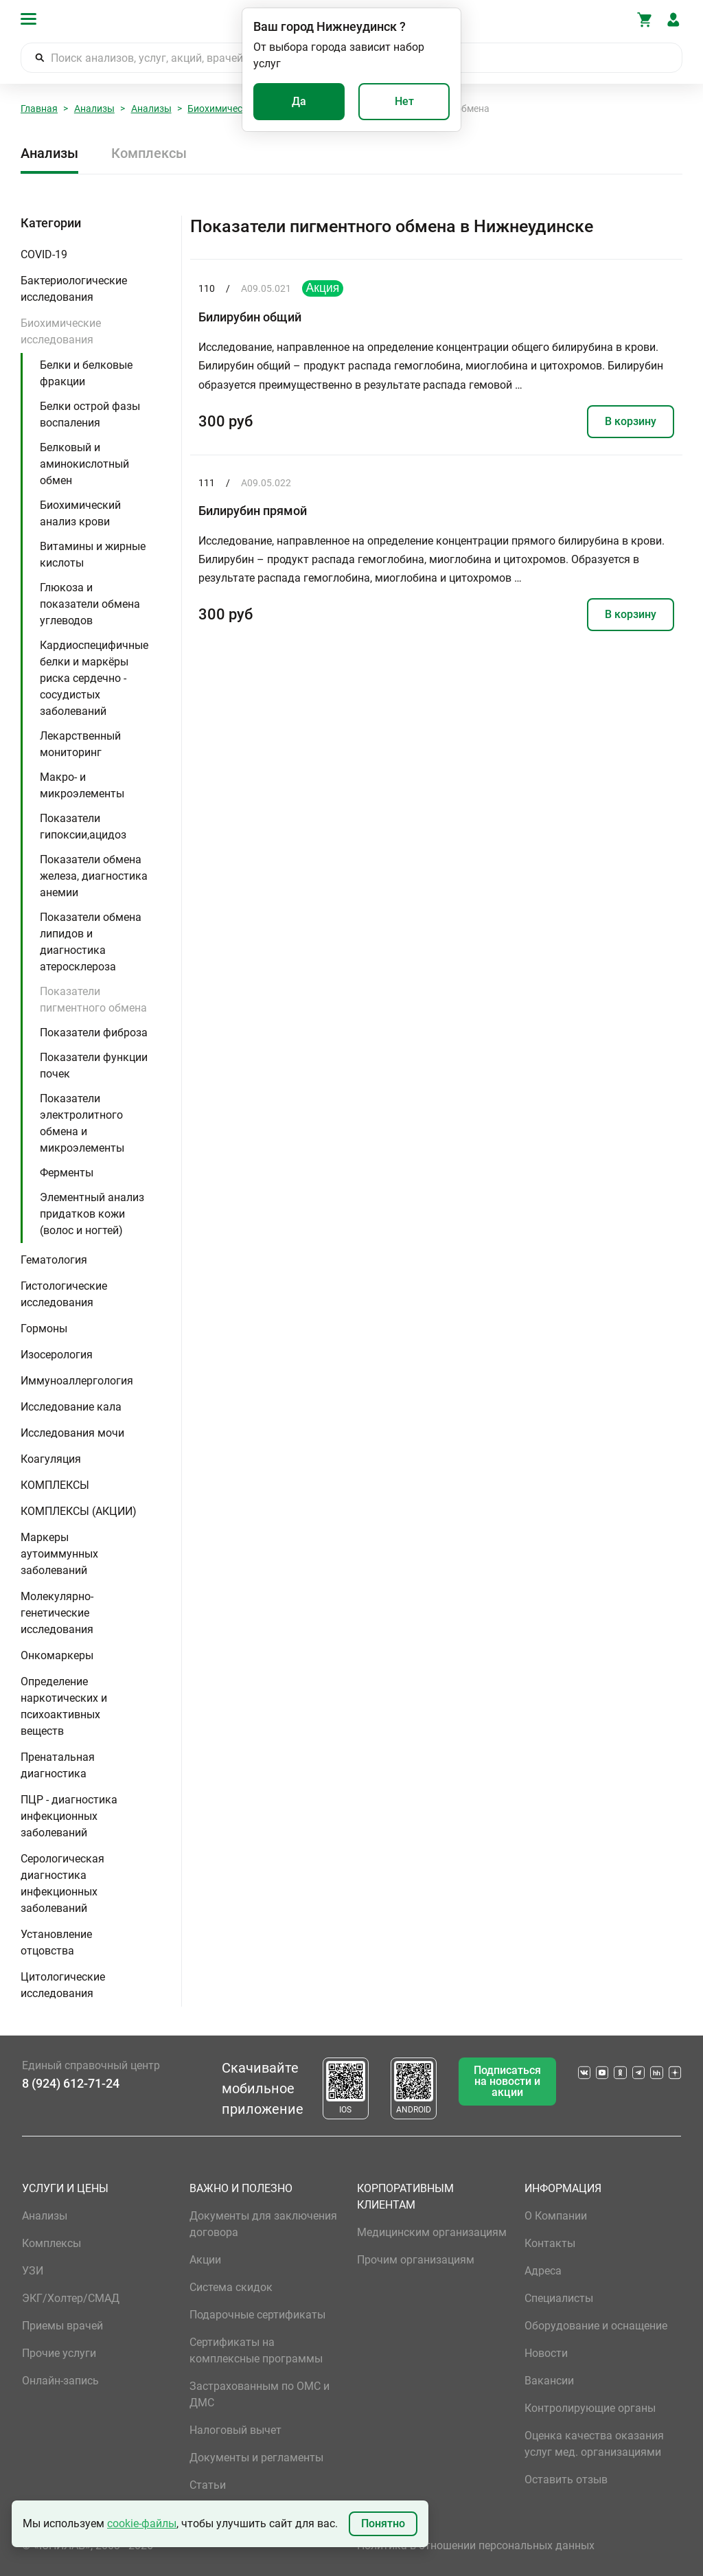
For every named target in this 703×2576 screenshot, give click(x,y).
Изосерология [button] (57, 1354)
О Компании (556, 2215)
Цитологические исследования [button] (63, 1985)
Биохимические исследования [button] (61, 331)
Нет (404, 101)
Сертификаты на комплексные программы (256, 2350)
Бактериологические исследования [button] (74, 289)
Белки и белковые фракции (86, 373)
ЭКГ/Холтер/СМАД (70, 2298)
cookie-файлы (141, 2523)
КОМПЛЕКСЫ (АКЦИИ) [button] (79, 1511)
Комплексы (149, 153)
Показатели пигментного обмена (93, 999)
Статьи (207, 2485)
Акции (205, 2259)
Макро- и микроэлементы (82, 785)
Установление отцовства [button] (56, 1942)
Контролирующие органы (590, 2408)
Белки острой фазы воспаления (90, 414)
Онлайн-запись (60, 2380)
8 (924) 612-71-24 (70, 2083)
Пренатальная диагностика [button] (58, 1765)
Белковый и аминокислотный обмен (84, 464)
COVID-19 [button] (44, 254)
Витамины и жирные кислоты (93, 554)
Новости (546, 2353)
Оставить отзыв (566, 2479)
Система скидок (231, 2287)
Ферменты (66, 1172)
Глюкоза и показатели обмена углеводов (90, 604)
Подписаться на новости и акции (507, 2081)
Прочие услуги (59, 2353)
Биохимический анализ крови (80, 513)
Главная (39, 108)
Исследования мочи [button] (72, 1432)
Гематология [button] (54, 1259)
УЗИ (32, 2270)
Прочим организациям (415, 2259)
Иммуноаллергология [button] (77, 1380)
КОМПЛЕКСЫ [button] (55, 1485)
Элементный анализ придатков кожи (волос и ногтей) (92, 1214)
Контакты (550, 2243)
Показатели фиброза (94, 1032)
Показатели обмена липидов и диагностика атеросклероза (90, 942)
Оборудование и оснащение (596, 2325)
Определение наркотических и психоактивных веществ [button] (64, 1706)
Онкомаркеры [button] (57, 1655)
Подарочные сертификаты (257, 2314)
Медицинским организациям (432, 2232)
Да (299, 101)
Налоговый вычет (235, 2430)
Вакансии (549, 2380)
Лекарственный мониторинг (80, 744)
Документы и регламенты (256, 2457)
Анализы (94, 108)
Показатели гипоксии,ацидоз (83, 826)
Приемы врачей (62, 2325)
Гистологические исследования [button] (64, 1294)
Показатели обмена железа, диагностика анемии (94, 876)
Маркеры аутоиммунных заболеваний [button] (59, 1554)
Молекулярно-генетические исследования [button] (57, 1613)
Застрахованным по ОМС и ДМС (259, 2394)
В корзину (630, 421)
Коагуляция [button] (51, 1459)
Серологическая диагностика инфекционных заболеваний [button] (62, 1883)
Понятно (383, 2523)
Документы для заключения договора (263, 2224)
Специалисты (559, 2298)
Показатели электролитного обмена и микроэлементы (82, 1123)
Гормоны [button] (44, 1328)
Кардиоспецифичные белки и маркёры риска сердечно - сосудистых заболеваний (94, 678)
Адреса (543, 2270)
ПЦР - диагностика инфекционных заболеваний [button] (69, 1816)
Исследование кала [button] (71, 1406)
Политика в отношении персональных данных (476, 2545)
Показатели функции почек (94, 1065)
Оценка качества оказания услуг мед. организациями (594, 2444)
